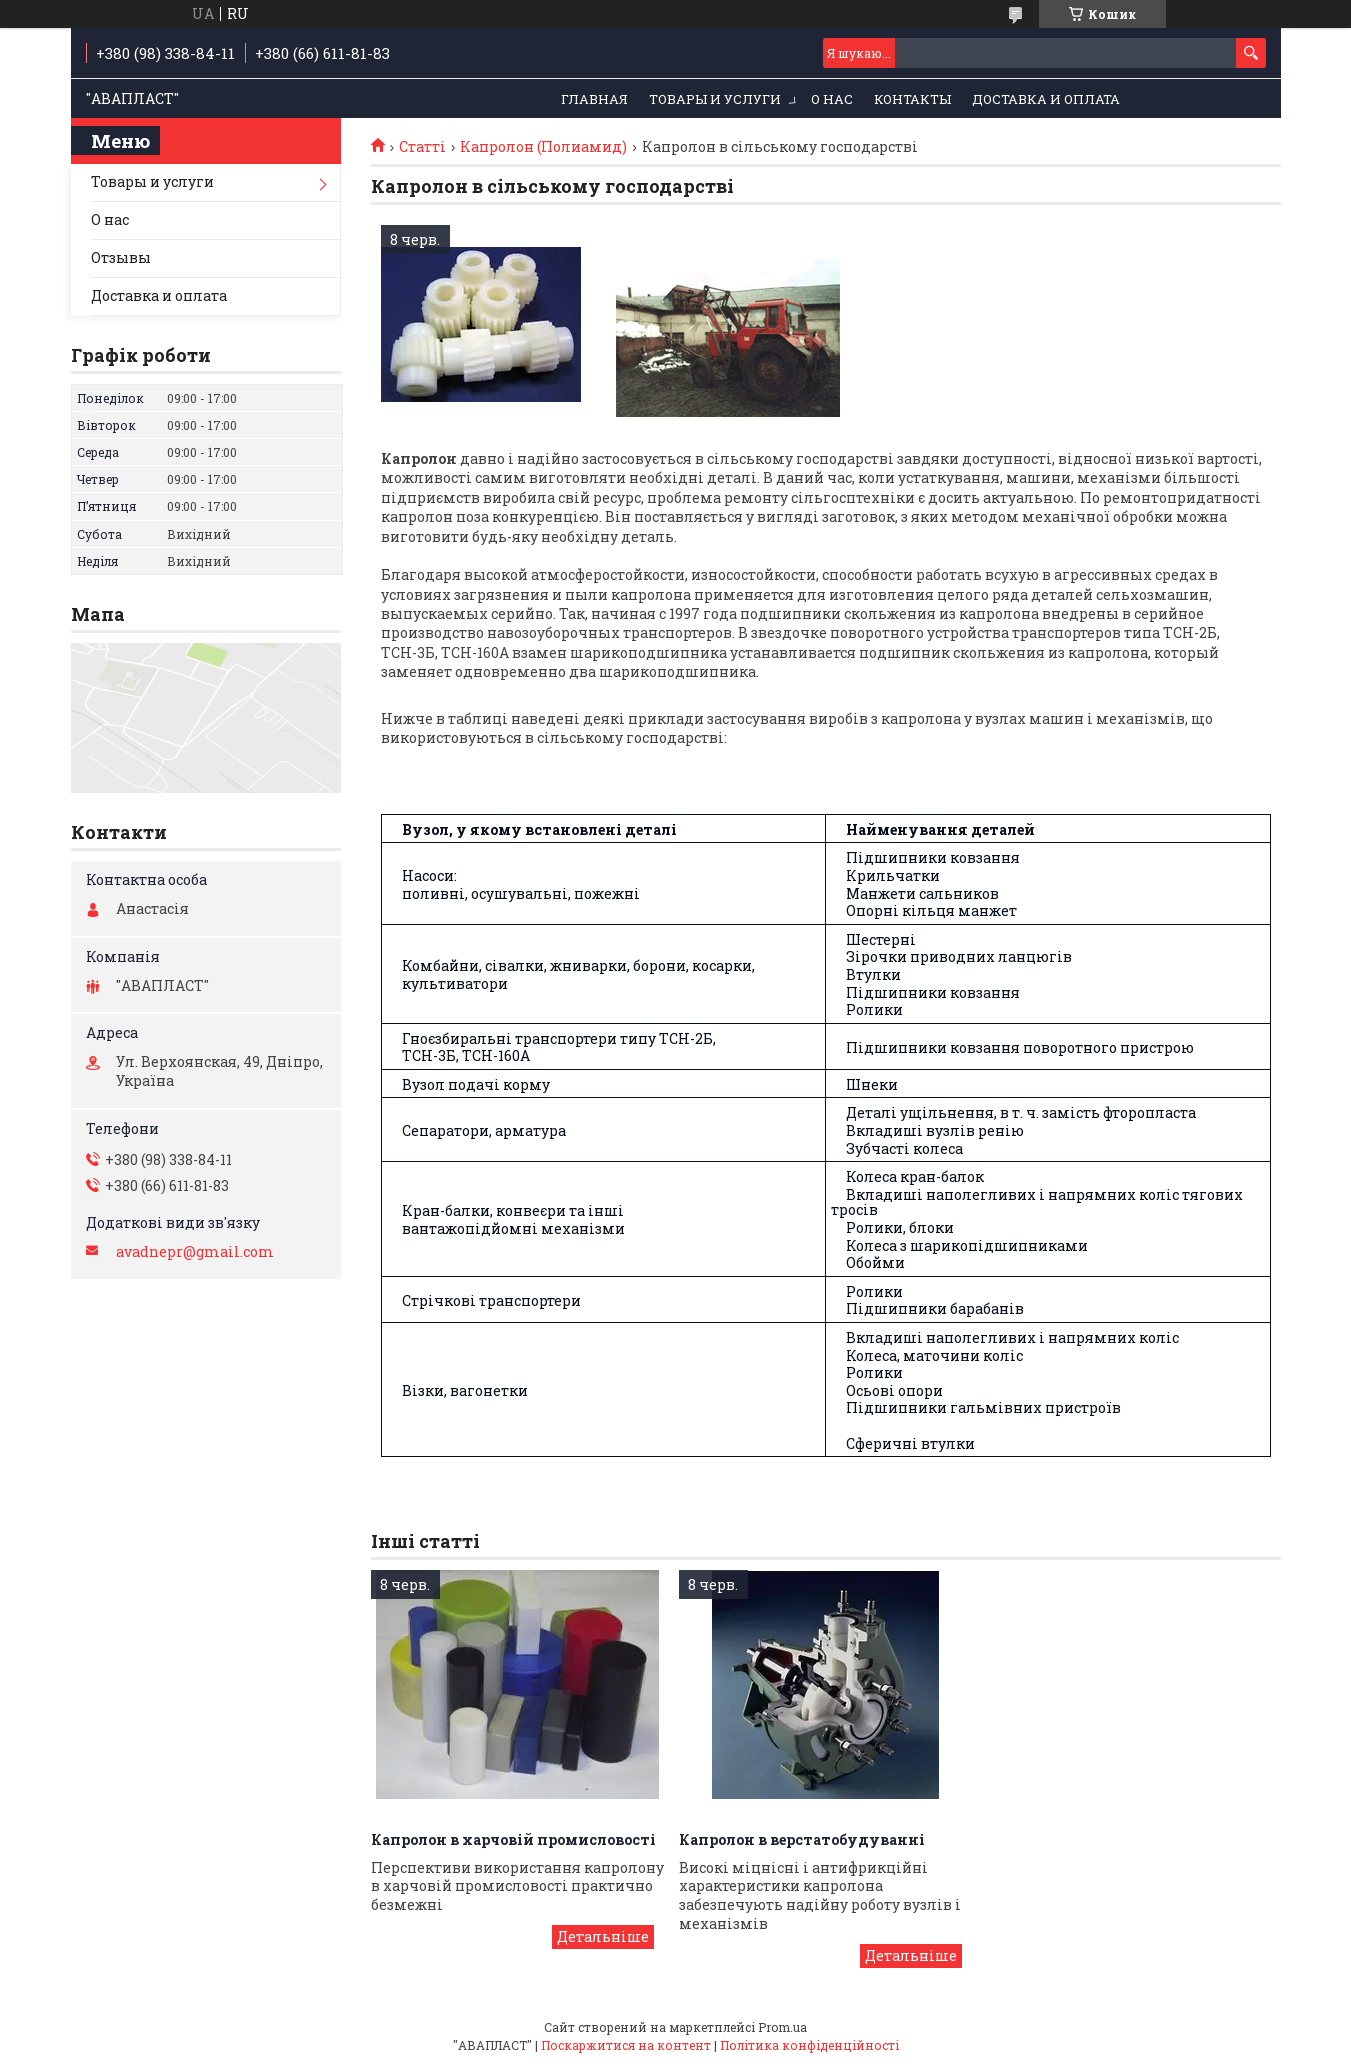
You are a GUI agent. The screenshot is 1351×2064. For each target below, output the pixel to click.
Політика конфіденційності (809, 2045)
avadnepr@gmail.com (195, 1252)
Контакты (912, 99)
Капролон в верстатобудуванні (802, 1839)
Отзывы (121, 257)
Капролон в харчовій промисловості (513, 1839)
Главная (594, 99)
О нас (832, 99)
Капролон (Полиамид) (543, 147)
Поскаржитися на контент (626, 2045)
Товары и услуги (715, 99)
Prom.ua (782, 2027)
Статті (422, 147)
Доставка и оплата (1046, 99)
